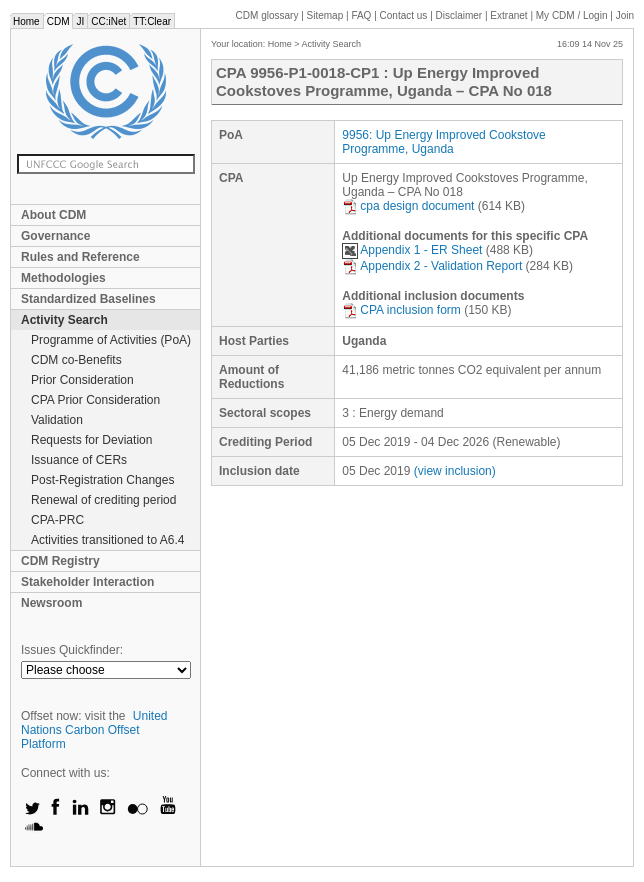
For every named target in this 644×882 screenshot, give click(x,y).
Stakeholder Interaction (87, 582)
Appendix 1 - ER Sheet (412, 250)
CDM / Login (573, 15)
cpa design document (408, 206)
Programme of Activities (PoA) (111, 340)
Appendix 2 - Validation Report (432, 266)
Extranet (508, 15)
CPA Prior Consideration (95, 400)
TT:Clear (152, 21)
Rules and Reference (80, 257)
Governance (55, 236)
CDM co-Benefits (76, 360)
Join (625, 15)
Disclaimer (459, 15)
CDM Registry (60, 561)
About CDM (53, 215)
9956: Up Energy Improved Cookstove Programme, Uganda (443, 142)
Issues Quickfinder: (72, 650)
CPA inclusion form (401, 310)
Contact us (404, 15)
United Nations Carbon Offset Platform (94, 730)
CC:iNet (108, 21)
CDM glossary (267, 15)
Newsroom (51, 603)
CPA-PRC (57, 520)
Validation (57, 420)
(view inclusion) (455, 471)
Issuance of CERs (79, 460)
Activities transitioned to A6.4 (107, 540)
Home (26, 21)
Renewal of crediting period (103, 500)
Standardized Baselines (88, 299)
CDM (58, 21)
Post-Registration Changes (102, 480)
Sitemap (325, 15)
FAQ (361, 15)
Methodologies (63, 278)
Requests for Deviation (91, 440)
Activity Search (64, 320)
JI (80, 21)
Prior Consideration (82, 380)
